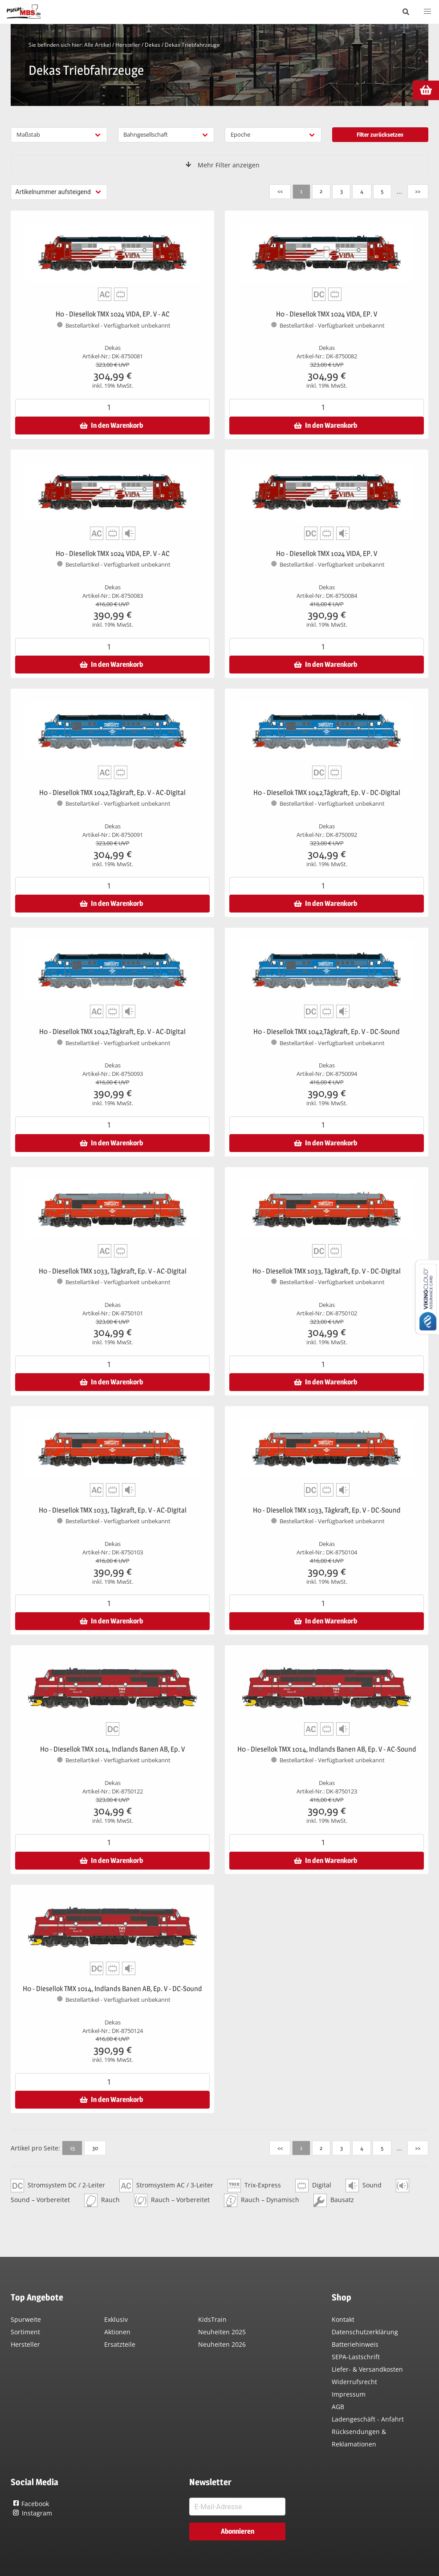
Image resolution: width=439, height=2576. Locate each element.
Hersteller (127, 45)
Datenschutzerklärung (365, 2332)
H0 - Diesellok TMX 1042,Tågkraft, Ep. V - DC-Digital (326, 792)
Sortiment (25, 2332)
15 (72, 2147)
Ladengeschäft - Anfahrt (368, 2419)
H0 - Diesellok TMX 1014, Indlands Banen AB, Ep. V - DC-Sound (112, 1988)
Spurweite (26, 2319)
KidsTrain (212, 2319)
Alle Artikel (97, 45)
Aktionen (117, 2332)
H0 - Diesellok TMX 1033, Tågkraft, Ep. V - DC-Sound (327, 1510)
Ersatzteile (119, 2344)
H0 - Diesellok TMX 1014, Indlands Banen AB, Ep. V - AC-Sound (326, 1749)
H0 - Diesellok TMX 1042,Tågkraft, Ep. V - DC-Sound (326, 1031)
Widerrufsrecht (354, 2381)
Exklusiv (116, 2319)
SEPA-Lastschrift (356, 2357)
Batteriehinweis (355, 2344)
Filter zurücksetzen (380, 134)
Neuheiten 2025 (222, 2332)
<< (280, 191)
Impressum (349, 2394)
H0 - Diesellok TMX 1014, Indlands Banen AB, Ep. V (112, 1749)
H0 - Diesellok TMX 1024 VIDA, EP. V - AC (113, 314)
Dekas (152, 45)
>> (417, 191)
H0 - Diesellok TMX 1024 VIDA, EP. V (326, 314)
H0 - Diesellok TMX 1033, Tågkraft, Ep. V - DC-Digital (326, 1271)
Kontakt (343, 2319)
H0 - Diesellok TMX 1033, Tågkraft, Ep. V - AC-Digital (113, 1271)
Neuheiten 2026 (222, 2344)
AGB (338, 2406)
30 (95, 2147)
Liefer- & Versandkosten (367, 2369)
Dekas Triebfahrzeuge (192, 45)
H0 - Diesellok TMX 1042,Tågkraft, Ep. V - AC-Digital (112, 792)
